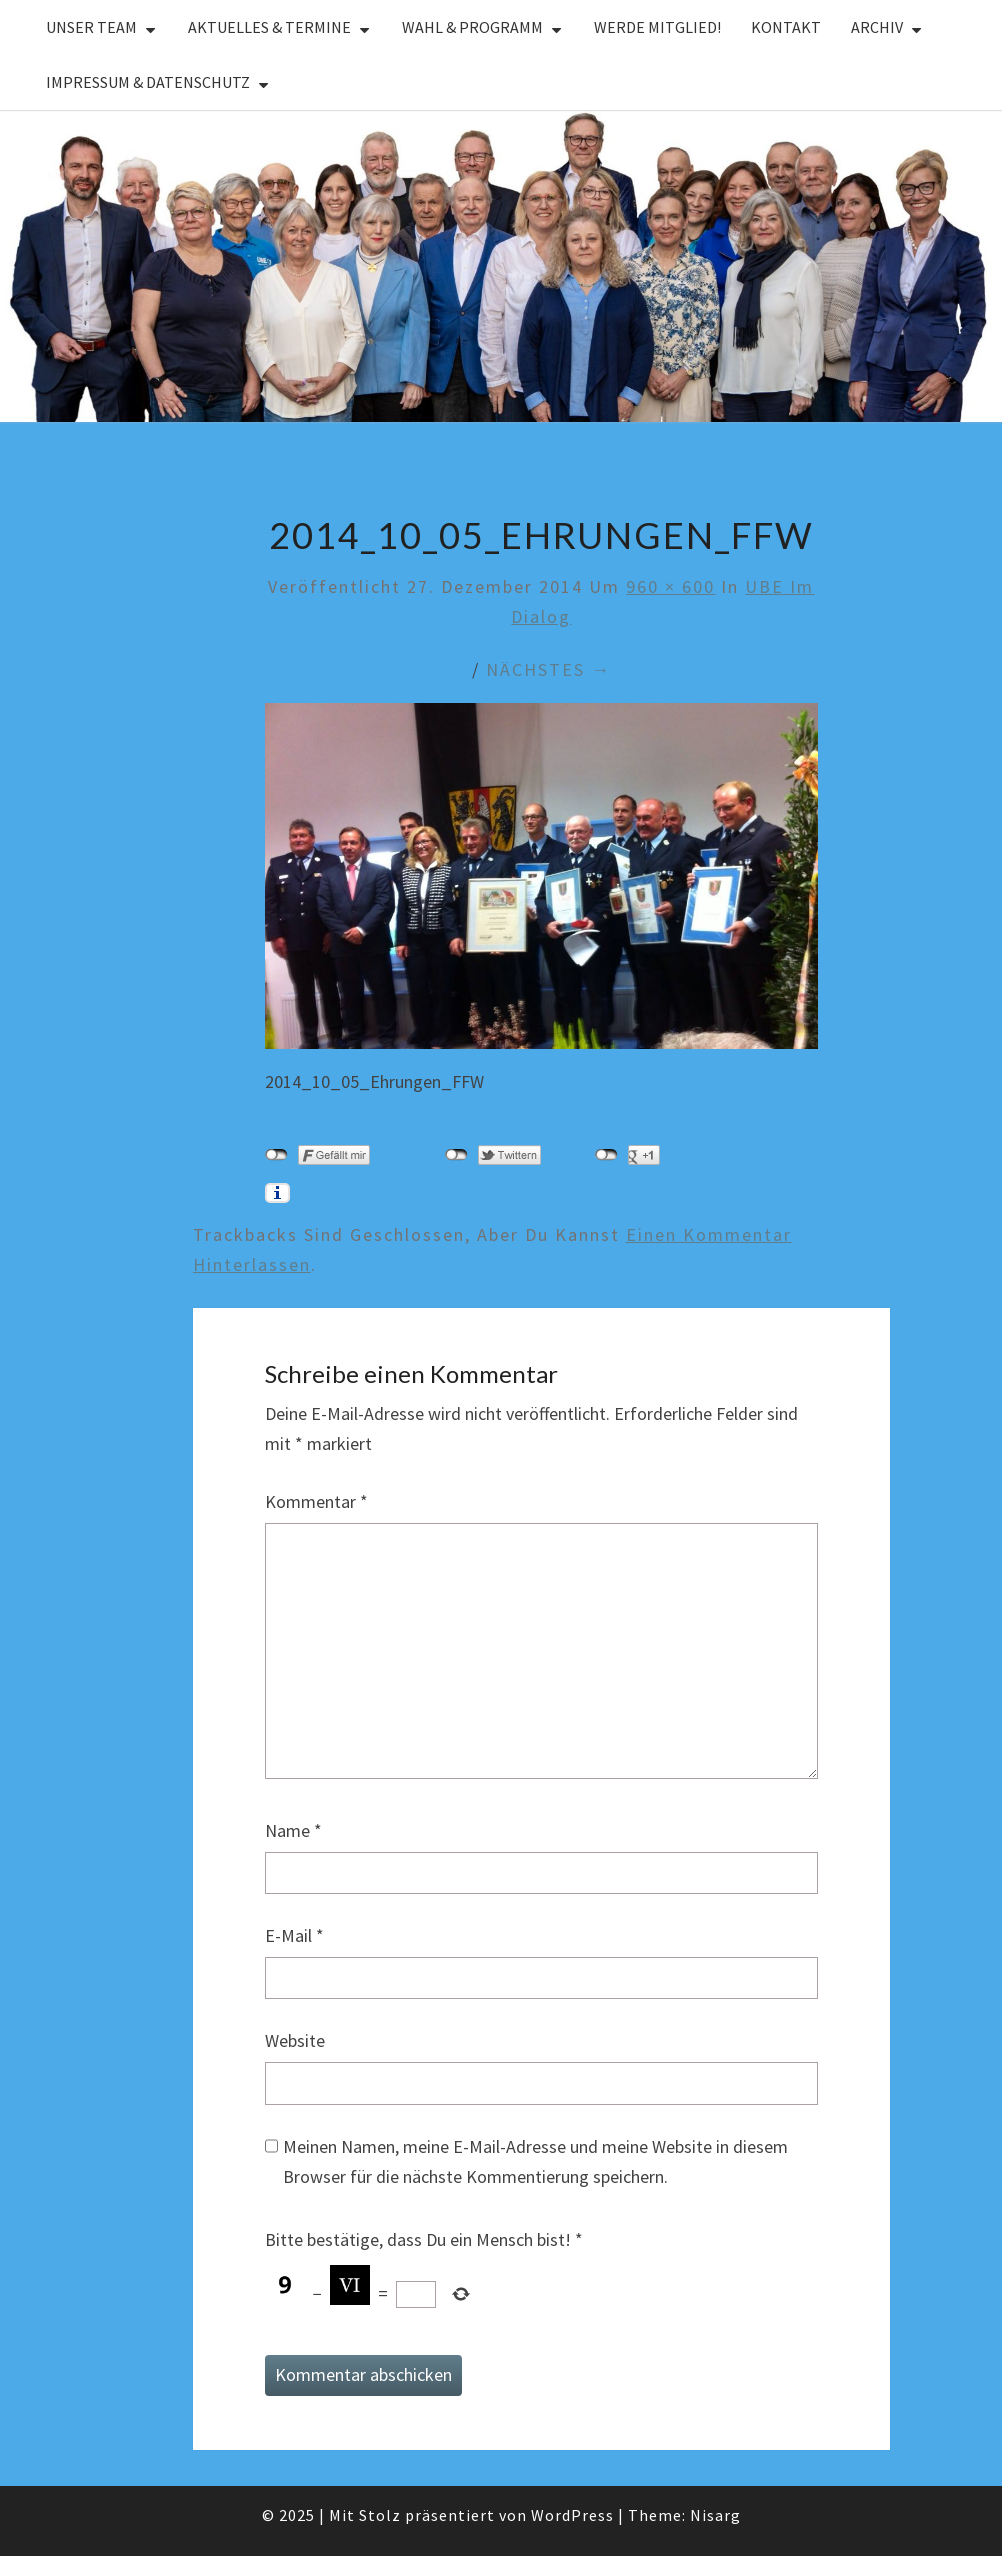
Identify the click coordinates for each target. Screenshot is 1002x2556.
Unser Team (91, 27)
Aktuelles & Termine (269, 27)
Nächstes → (548, 669)
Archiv (877, 27)
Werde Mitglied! (657, 27)
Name (293, 1830)
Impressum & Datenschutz (148, 82)
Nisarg (715, 2515)
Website (295, 2040)
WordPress (572, 2515)
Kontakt (786, 27)
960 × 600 (670, 586)
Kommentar (316, 1501)
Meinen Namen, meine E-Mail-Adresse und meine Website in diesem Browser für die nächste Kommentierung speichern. (535, 2162)
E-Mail (294, 1935)
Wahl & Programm (472, 27)
